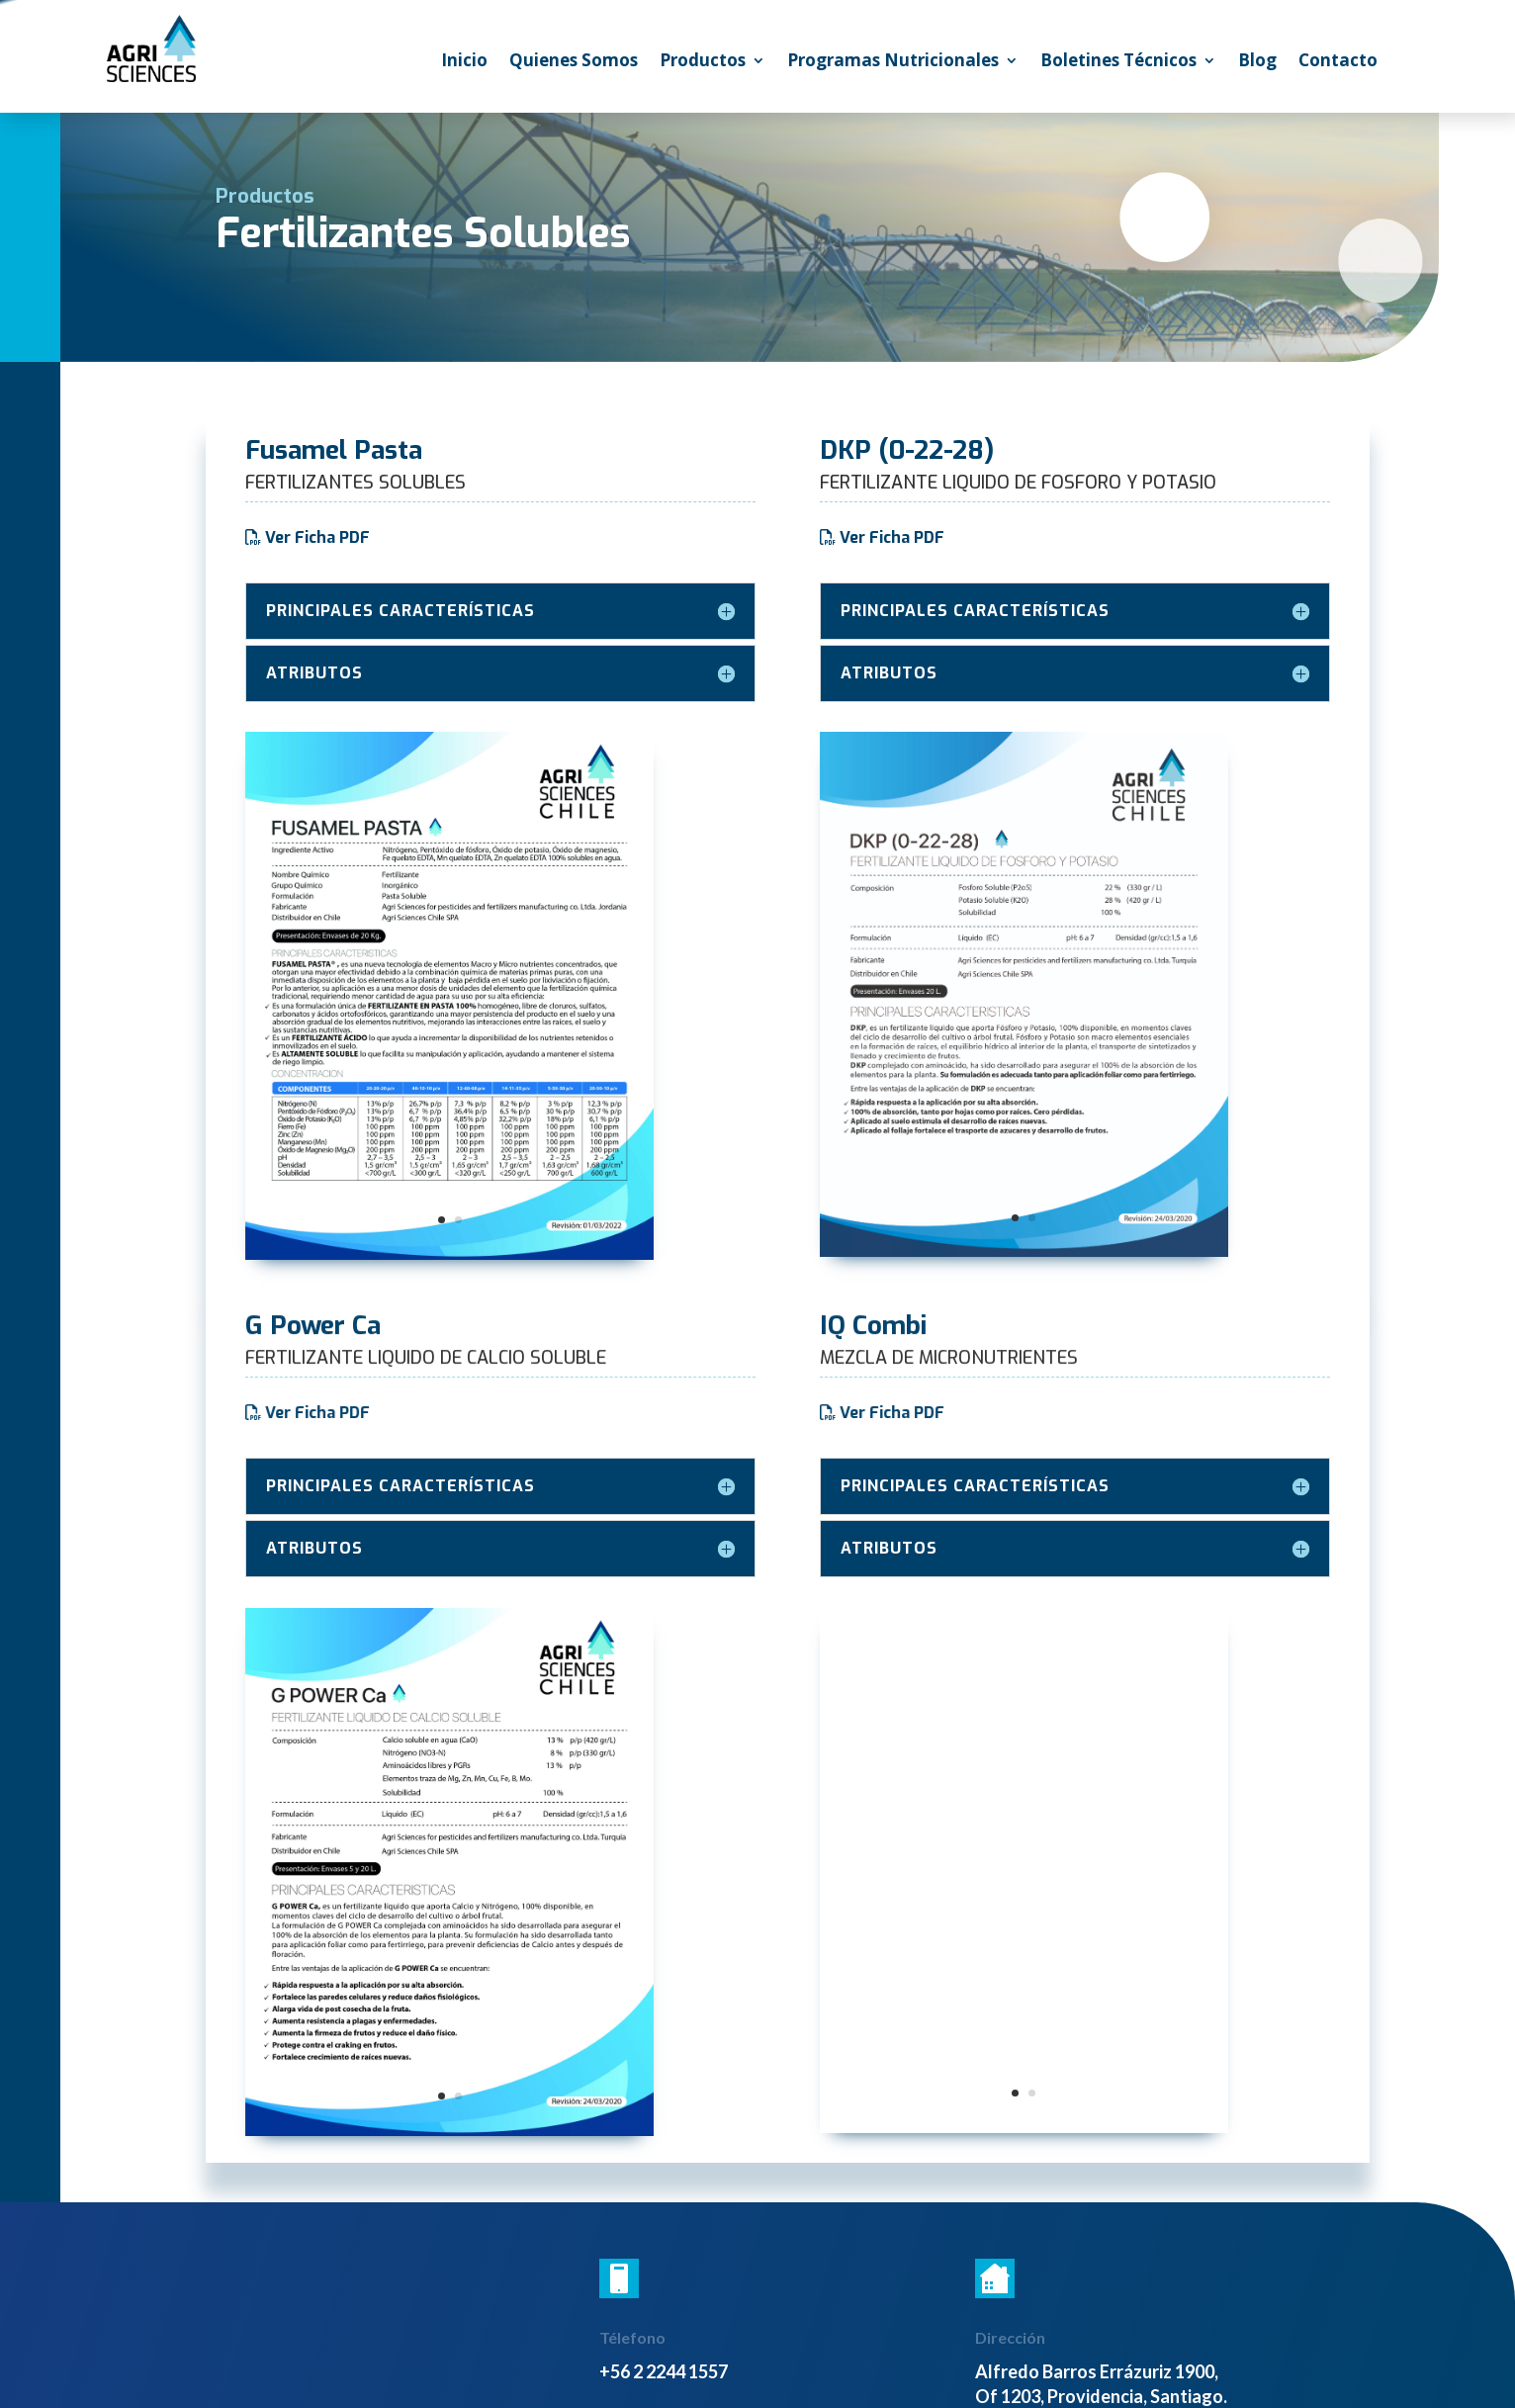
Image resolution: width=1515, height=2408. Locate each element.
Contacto (1338, 62)
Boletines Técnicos (1118, 62)
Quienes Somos (573, 62)
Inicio (464, 62)
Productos (703, 62)
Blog (1257, 62)
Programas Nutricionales (893, 62)
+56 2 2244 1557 (663, 2371)
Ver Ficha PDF (317, 537)
